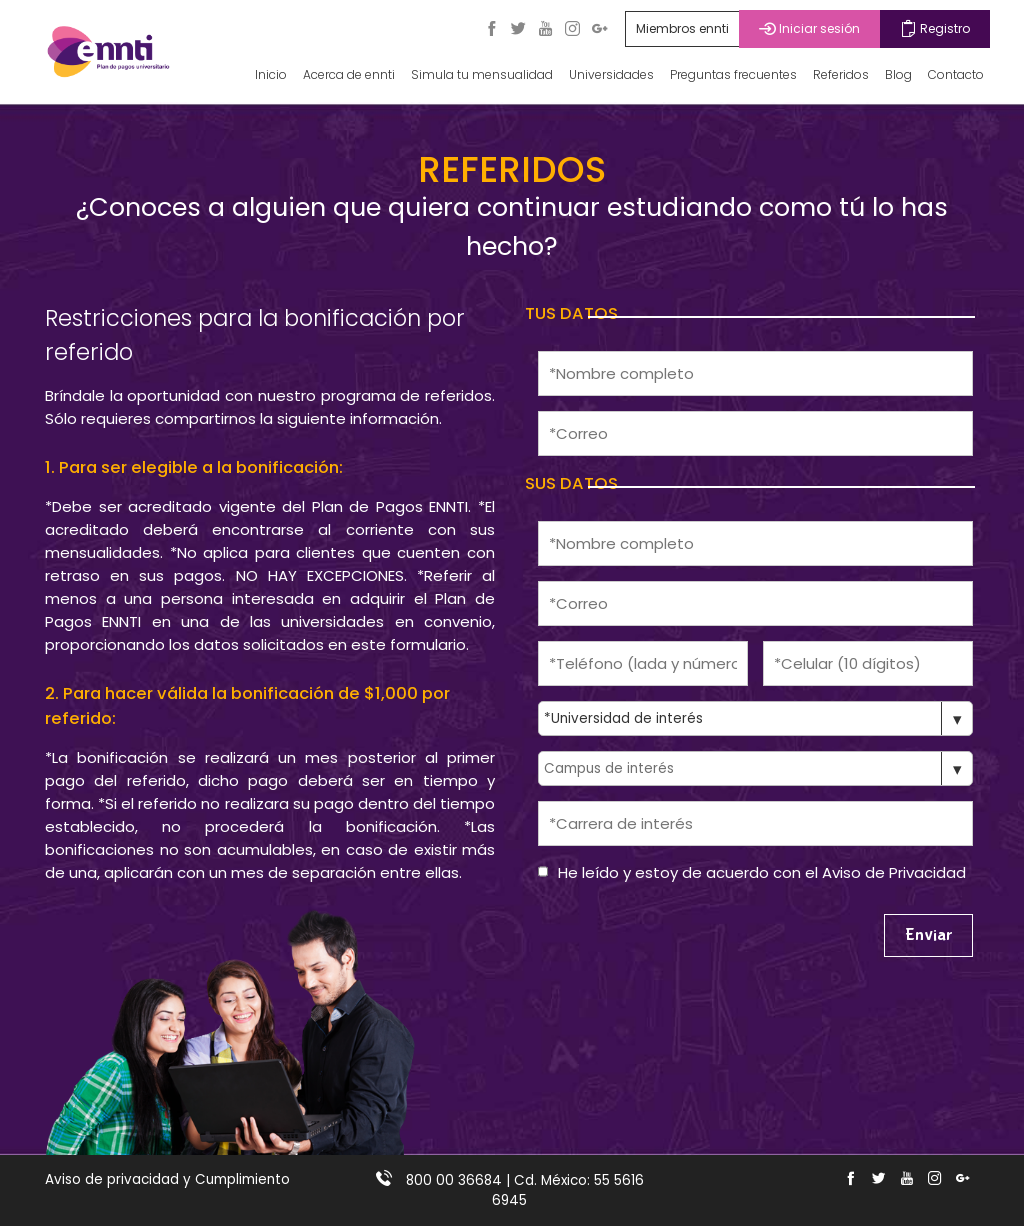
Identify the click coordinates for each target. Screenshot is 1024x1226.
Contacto (956, 74)
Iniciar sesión (809, 28)
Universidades (611, 74)
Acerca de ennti (349, 74)
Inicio (271, 74)
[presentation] (690, 938)
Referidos (841, 74)
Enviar (928, 935)
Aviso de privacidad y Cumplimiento (167, 1179)
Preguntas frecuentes (733, 74)
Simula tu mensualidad (482, 74)
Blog (898, 74)
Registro (935, 28)
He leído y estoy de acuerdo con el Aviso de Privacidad (762, 872)
